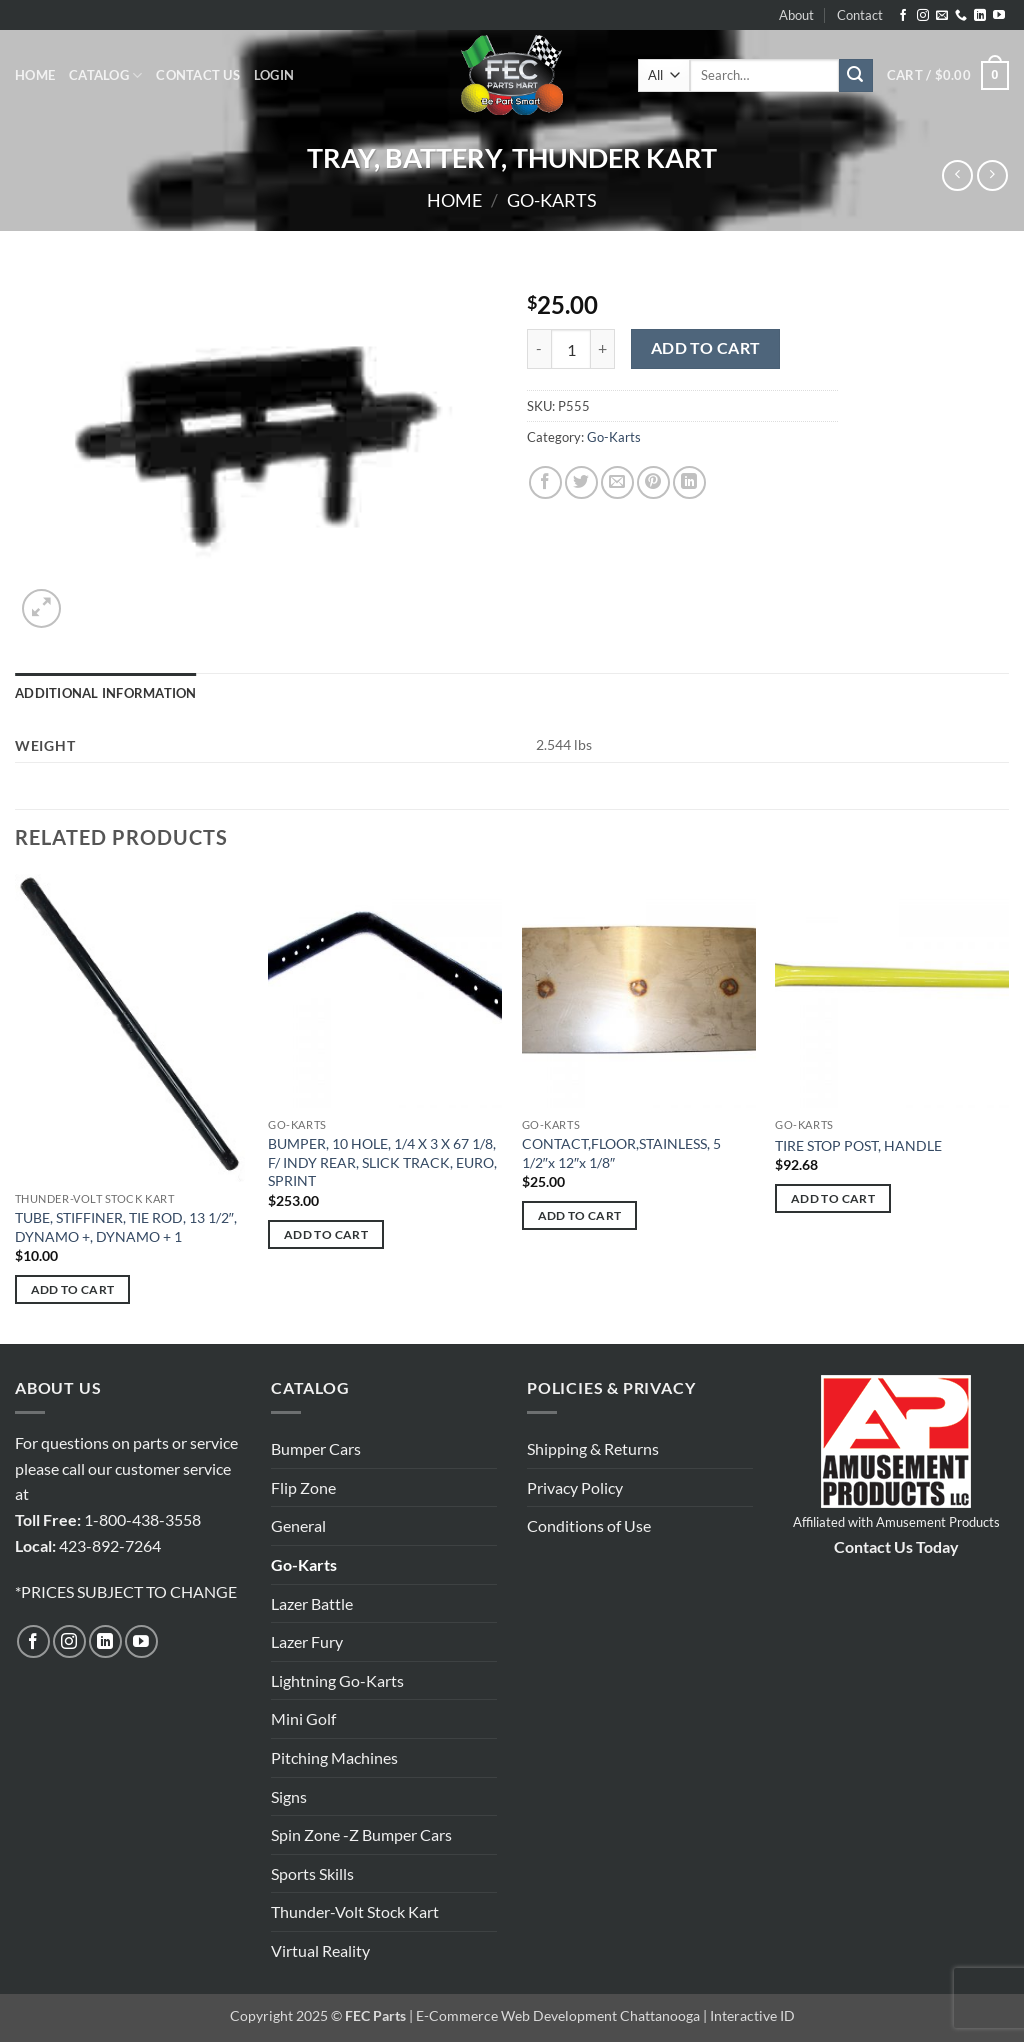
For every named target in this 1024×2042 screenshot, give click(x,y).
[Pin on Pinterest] (653, 482)
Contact (860, 15)
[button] (274, 75)
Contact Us (198, 75)
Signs (289, 1796)
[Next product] (957, 175)
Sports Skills (312, 1873)
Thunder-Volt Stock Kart (355, 1911)
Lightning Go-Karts (337, 1680)
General (298, 1525)
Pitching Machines (334, 1757)
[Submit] (856, 76)
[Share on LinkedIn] (689, 482)
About (796, 15)
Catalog (105, 75)
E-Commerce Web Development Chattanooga (558, 2015)
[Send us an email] (942, 16)
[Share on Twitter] (581, 482)
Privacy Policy (575, 1487)
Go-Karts (552, 200)
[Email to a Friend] (617, 482)
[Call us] (961, 16)
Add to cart (706, 348)
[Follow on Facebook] (903, 16)
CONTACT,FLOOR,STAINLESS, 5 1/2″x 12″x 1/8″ (621, 1153)
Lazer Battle (312, 1603)
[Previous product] (992, 175)
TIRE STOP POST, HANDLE (858, 1145)
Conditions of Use (589, 1525)
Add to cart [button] (73, 1289)
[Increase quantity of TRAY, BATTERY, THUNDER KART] (603, 349)
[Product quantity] (571, 349)
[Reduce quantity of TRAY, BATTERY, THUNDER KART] (539, 349)
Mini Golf (303, 1718)
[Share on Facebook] (545, 482)
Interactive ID (752, 2015)
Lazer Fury (307, 1641)
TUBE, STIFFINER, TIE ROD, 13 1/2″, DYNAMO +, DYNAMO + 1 (126, 1227)
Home (35, 75)
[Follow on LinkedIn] (980, 16)
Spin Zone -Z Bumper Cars (361, 1834)
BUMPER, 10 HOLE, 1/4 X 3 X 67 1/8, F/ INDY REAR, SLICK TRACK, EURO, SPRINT (382, 1162)
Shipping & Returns (593, 1448)
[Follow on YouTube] (999, 16)
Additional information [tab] (106, 693)
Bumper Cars (316, 1448)
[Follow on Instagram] (923, 16)
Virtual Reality (320, 1950)
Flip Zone (303, 1487)
